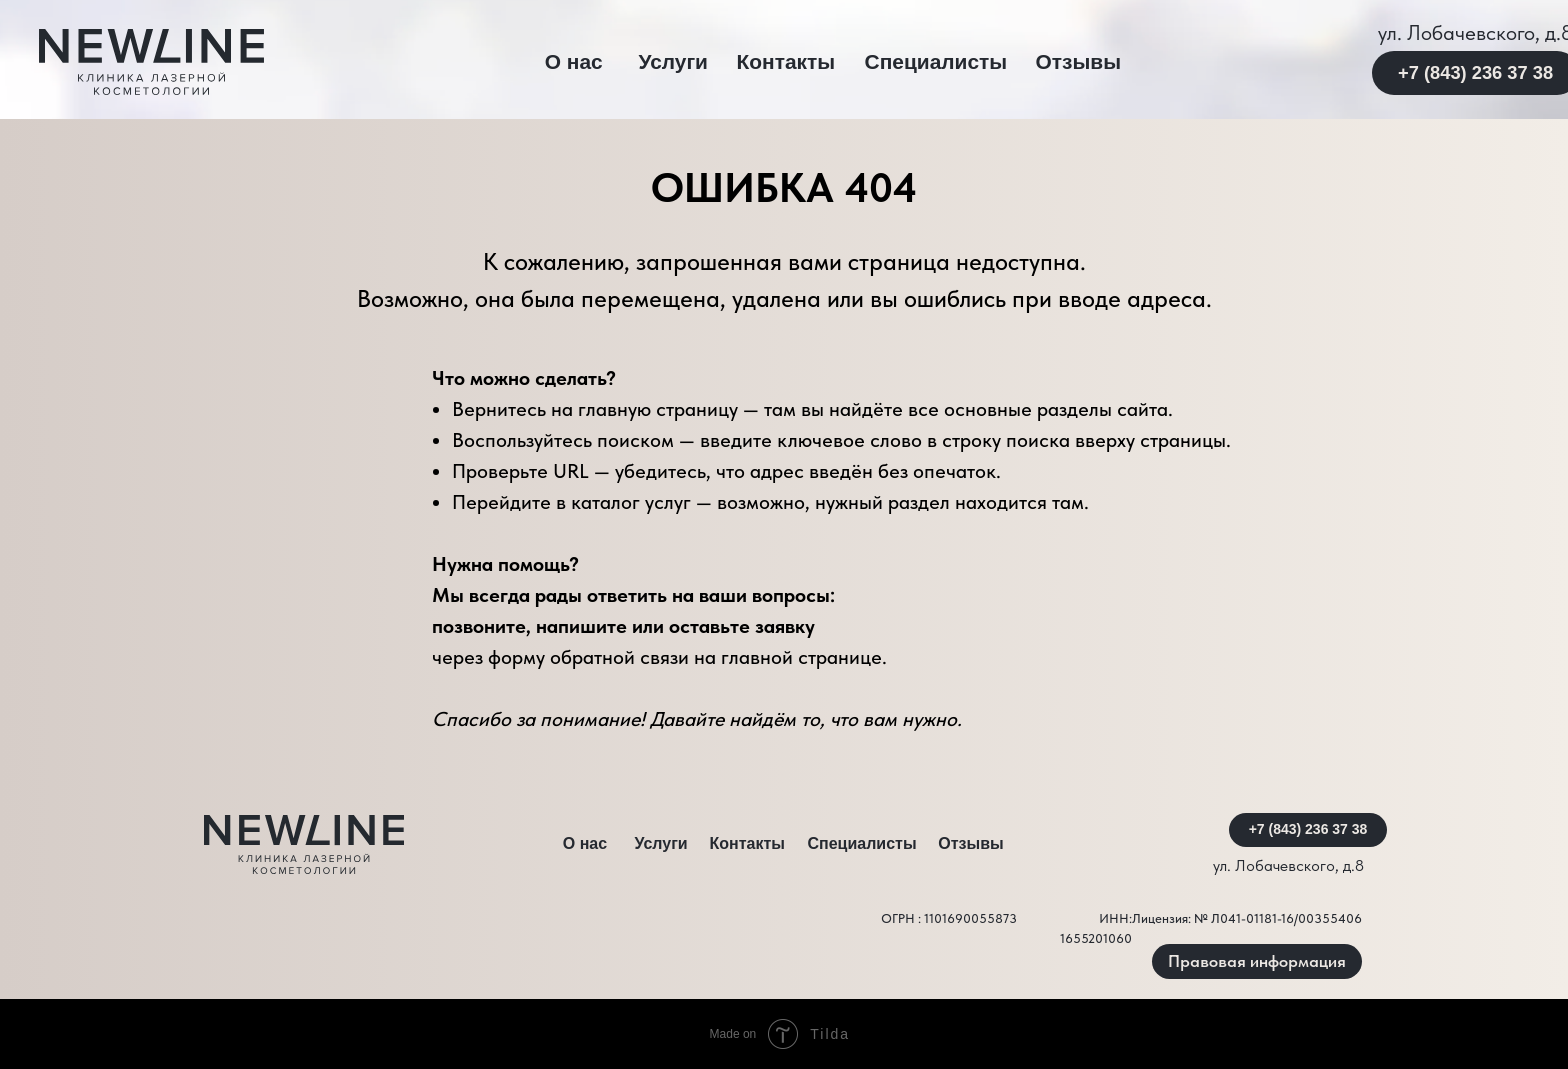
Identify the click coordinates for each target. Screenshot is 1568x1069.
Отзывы (1078, 61)
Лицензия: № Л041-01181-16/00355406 (1247, 918)
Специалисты (936, 61)
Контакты (785, 61)
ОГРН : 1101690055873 (949, 918)
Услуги (673, 61)
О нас (574, 61)
